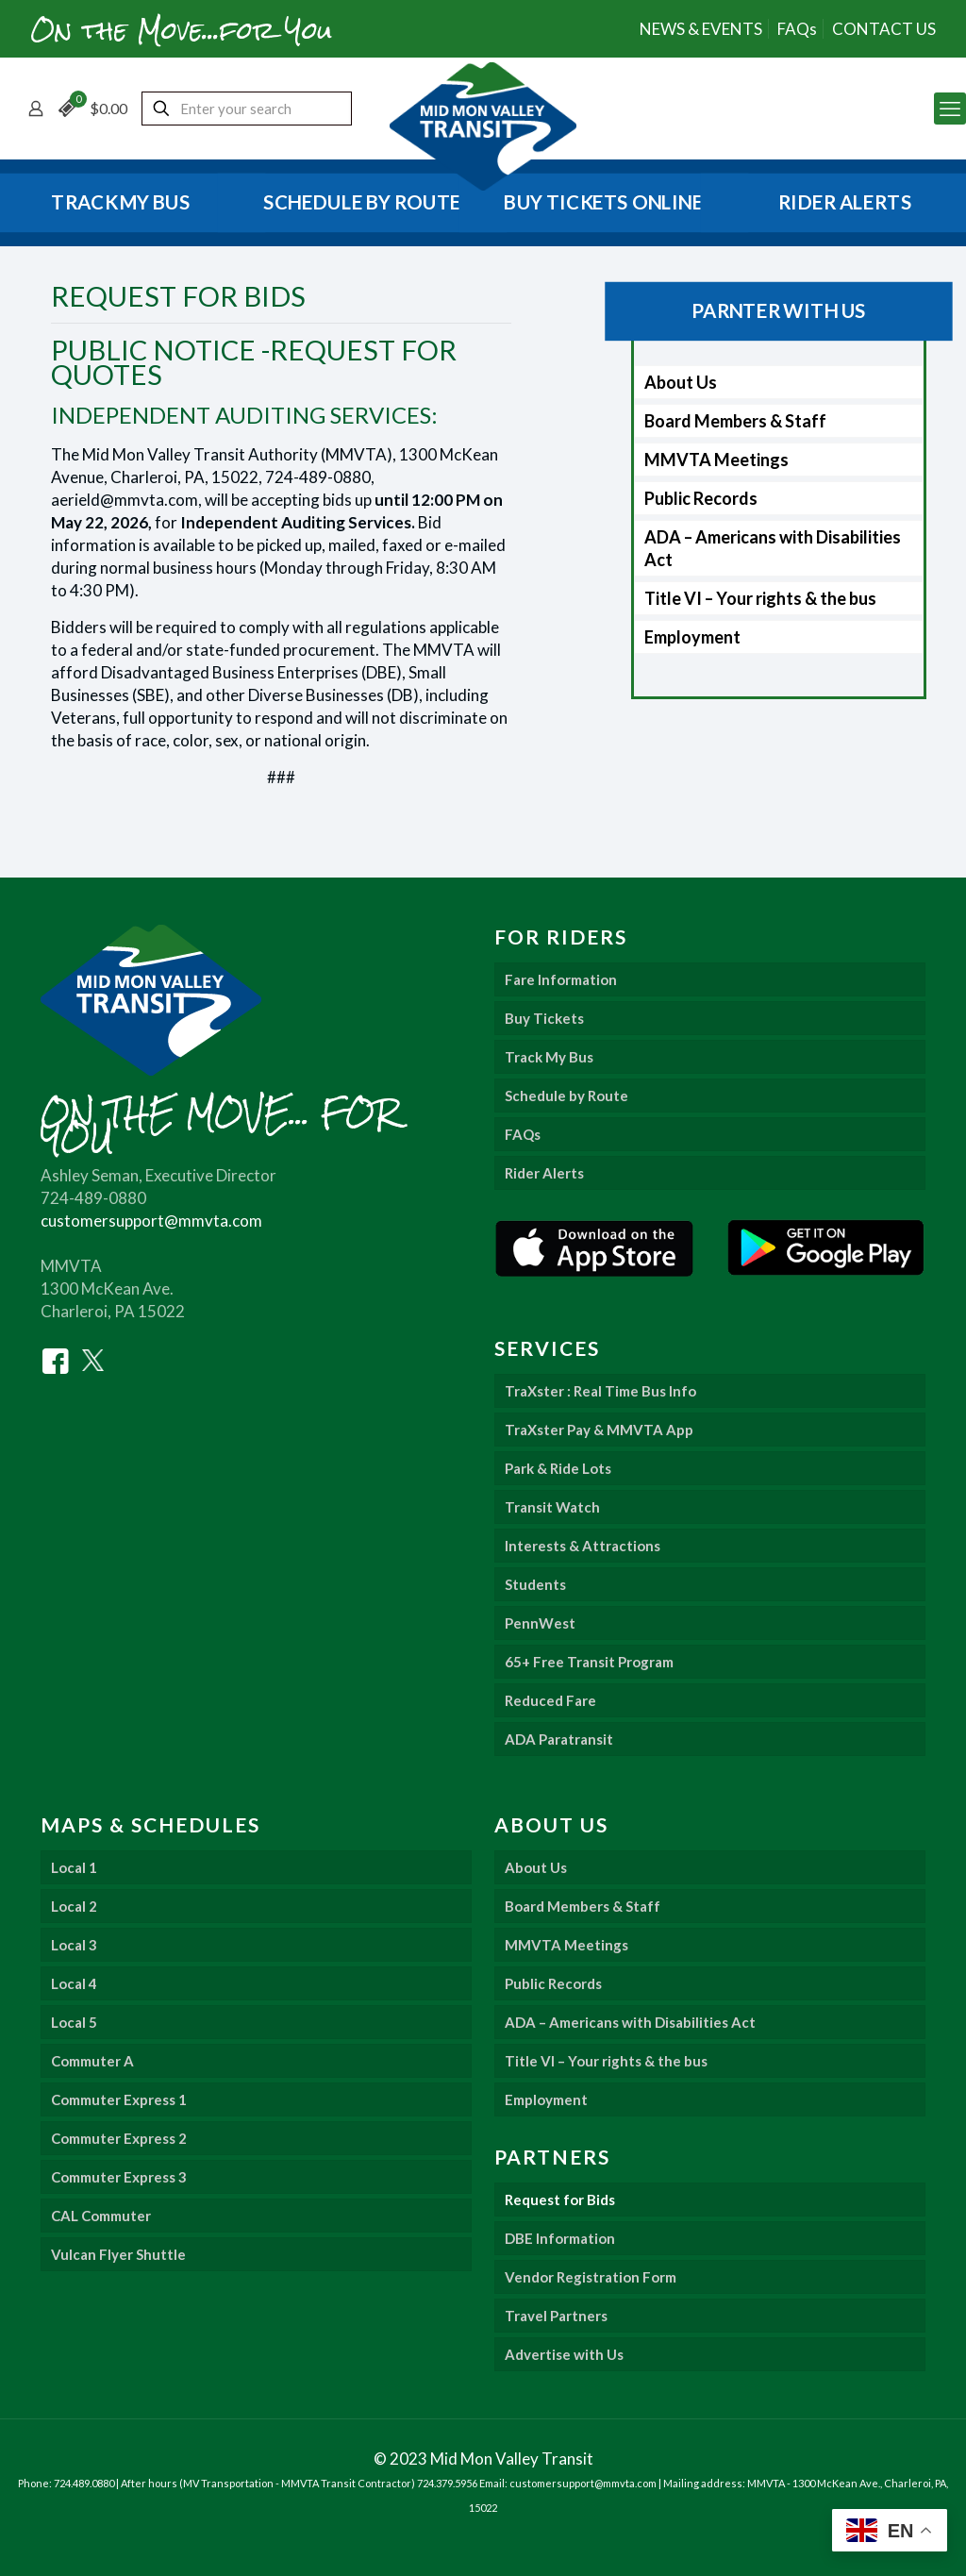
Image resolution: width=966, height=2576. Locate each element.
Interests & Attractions (582, 1545)
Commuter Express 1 (119, 2099)
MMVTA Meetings (716, 459)
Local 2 (74, 1906)
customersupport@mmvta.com (151, 1220)
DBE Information (560, 2238)
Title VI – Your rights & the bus (760, 598)
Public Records (701, 498)
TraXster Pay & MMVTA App (599, 1429)
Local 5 (74, 2022)
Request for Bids (560, 2199)
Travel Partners (556, 2315)
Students (535, 1584)
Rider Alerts (544, 1172)
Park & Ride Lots (558, 1468)
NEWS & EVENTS (701, 29)
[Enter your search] (247, 108)
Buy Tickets (544, 1018)
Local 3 (74, 1944)
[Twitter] (93, 1359)
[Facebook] (56, 1359)
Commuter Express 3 (119, 2176)
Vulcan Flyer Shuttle (118, 2254)
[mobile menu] (950, 108)
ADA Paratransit (559, 1739)
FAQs (797, 29)
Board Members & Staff (735, 420)
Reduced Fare (550, 1700)
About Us (680, 382)
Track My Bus (549, 1056)
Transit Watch (552, 1506)
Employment (692, 637)
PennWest (540, 1622)
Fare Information (561, 979)
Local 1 (74, 1867)
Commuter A (92, 2060)
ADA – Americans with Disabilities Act (772, 548)
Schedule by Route (566, 1095)
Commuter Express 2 (119, 2138)
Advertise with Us (564, 2354)
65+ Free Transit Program (589, 1661)
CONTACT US (884, 29)
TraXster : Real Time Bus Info (600, 1390)
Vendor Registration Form (590, 2276)
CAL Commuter (101, 2215)
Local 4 (74, 1983)
